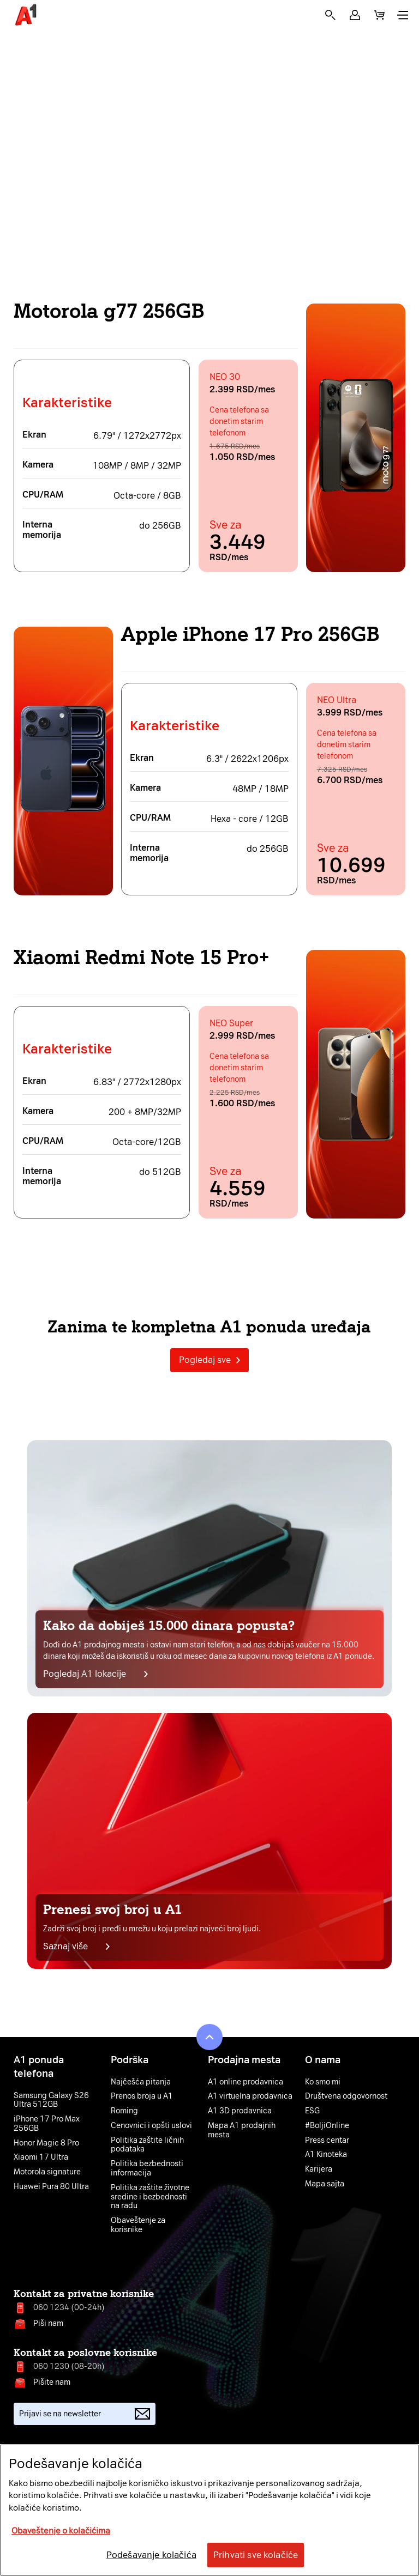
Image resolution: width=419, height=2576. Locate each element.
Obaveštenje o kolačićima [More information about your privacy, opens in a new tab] (60, 2531)
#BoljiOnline (327, 2126)
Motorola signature (47, 2172)
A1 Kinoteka (326, 2154)
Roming (124, 2111)
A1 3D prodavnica (240, 2111)
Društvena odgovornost (346, 2096)
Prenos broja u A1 (142, 2096)
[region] (209, 2510)
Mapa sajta (324, 2184)
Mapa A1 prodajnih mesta (242, 2130)
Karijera (318, 2169)
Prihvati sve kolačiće (255, 2555)
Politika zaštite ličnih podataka (147, 2145)
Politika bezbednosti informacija (147, 2169)
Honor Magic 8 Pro (46, 2143)
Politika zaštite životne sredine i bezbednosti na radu (150, 2197)
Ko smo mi (322, 2082)
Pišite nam (51, 2382)
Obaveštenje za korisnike (138, 2225)
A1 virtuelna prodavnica (250, 2096)
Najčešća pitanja (141, 2082)
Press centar (327, 2140)
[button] (355, 15)
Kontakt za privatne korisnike (84, 2294)
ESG (312, 2111)
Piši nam (48, 2323)
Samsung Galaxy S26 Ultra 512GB (51, 2101)
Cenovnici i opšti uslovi (151, 2126)
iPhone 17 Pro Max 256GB (47, 2124)
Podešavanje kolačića (151, 2555)
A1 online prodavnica (245, 2082)
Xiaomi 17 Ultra (41, 2157)
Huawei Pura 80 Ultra (51, 2187)
